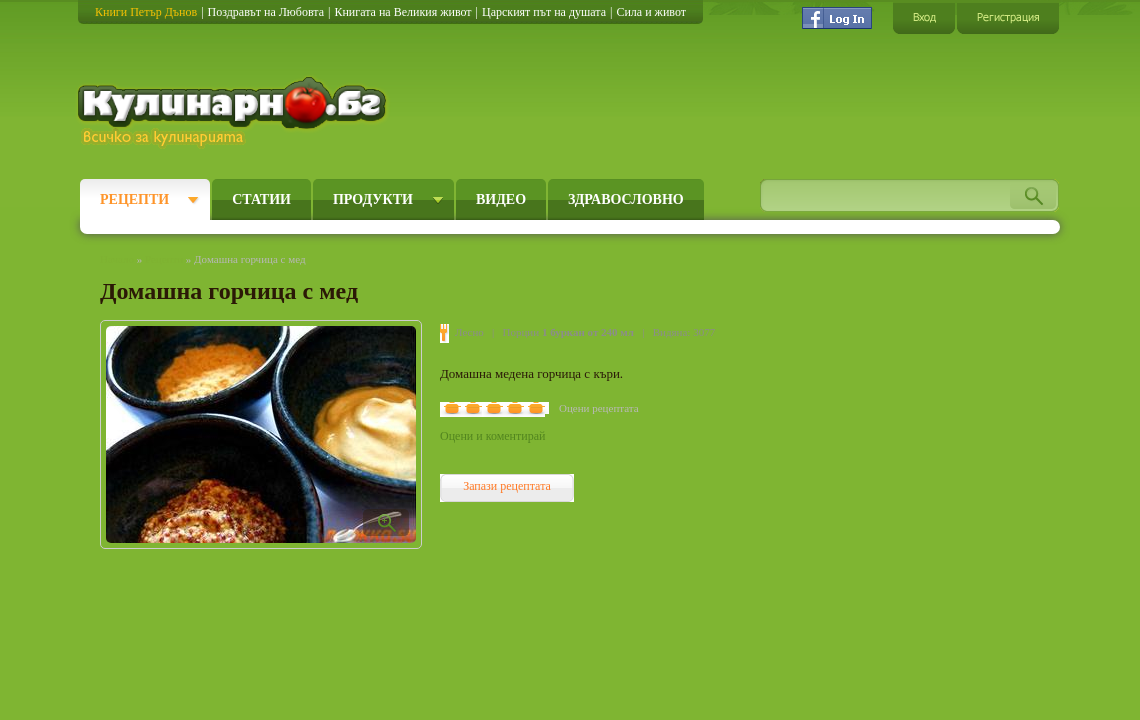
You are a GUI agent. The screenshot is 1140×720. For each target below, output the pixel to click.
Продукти (373, 199)
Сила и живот (651, 12)
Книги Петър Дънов (146, 12)
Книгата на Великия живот (402, 12)
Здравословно (626, 199)
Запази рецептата (507, 486)
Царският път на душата (544, 12)
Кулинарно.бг (234, 112)
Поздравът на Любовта (266, 12)
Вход (924, 17)
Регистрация (1008, 17)
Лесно (469, 332)
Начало (117, 259)
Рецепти (134, 199)
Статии (261, 199)
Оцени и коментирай (492, 436)
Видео (501, 199)
